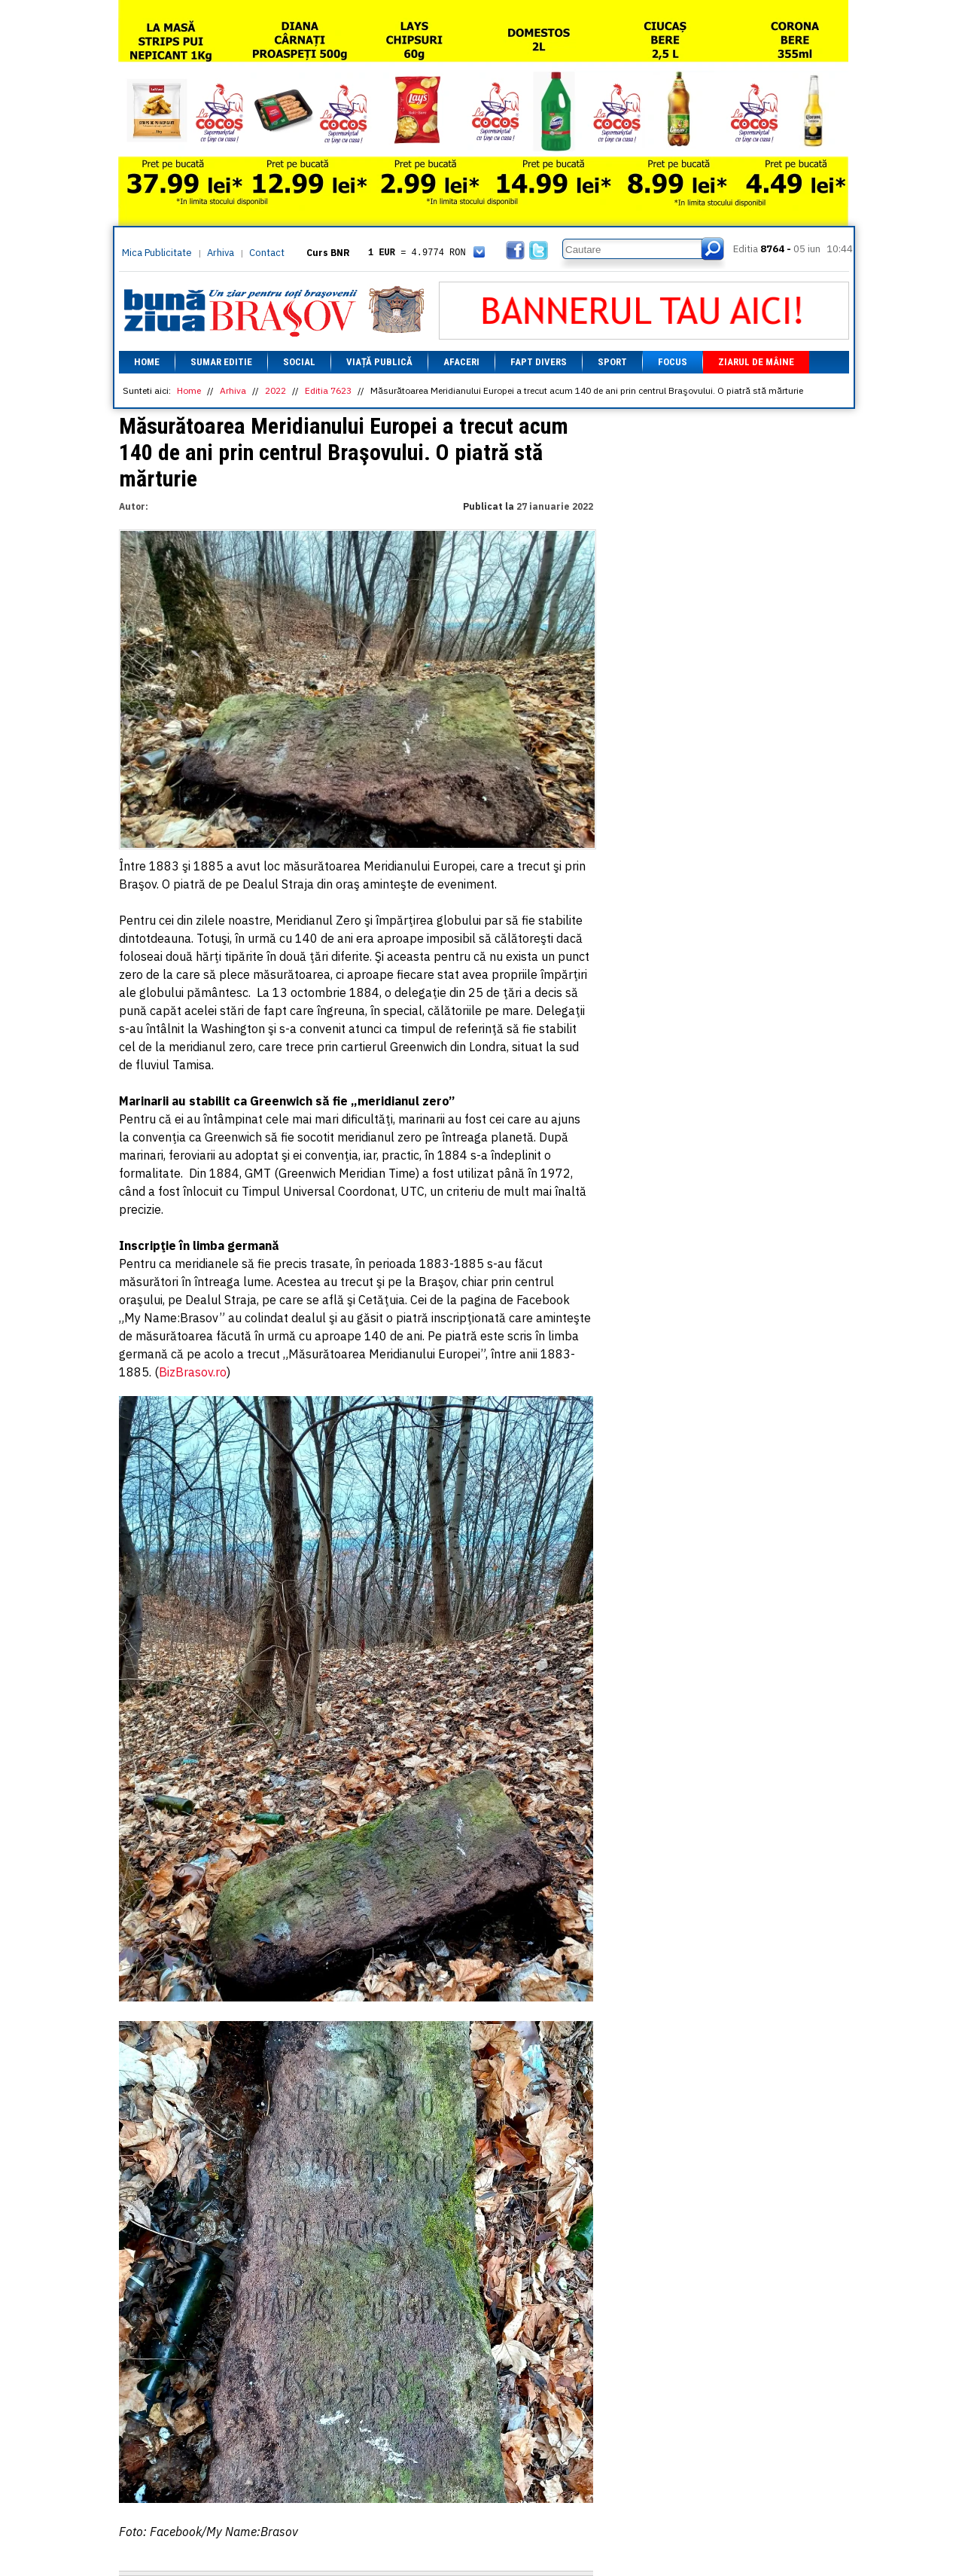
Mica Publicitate (157, 252)
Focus (672, 361)
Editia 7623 (328, 390)
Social (299, 361)
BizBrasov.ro (193, 1371)
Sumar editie (221, 361)
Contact (267, 252)
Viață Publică (379, 361)
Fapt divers (538, 361)
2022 (275, 390)
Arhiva (220, 252)
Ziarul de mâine (756, 361)
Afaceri (461, 361)
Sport (612, 361)
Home (147, 361)
